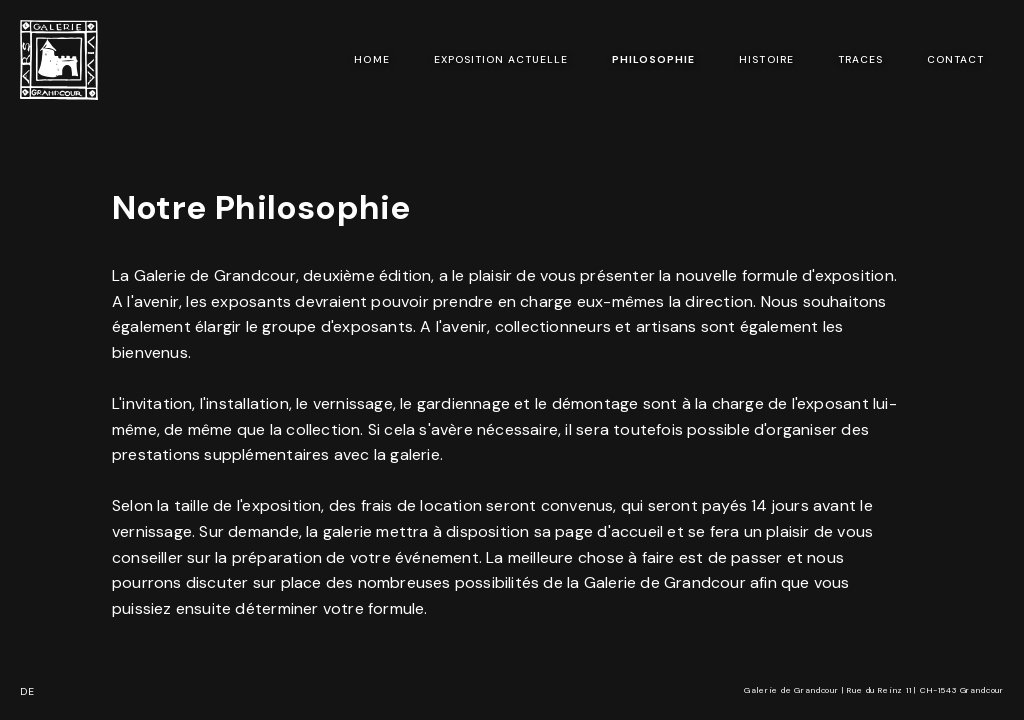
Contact (955, 59)
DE (27, 691)
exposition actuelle (501, 59)
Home (371, 59)
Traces (860, 59)
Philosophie (653, 59)
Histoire (766, 59)
